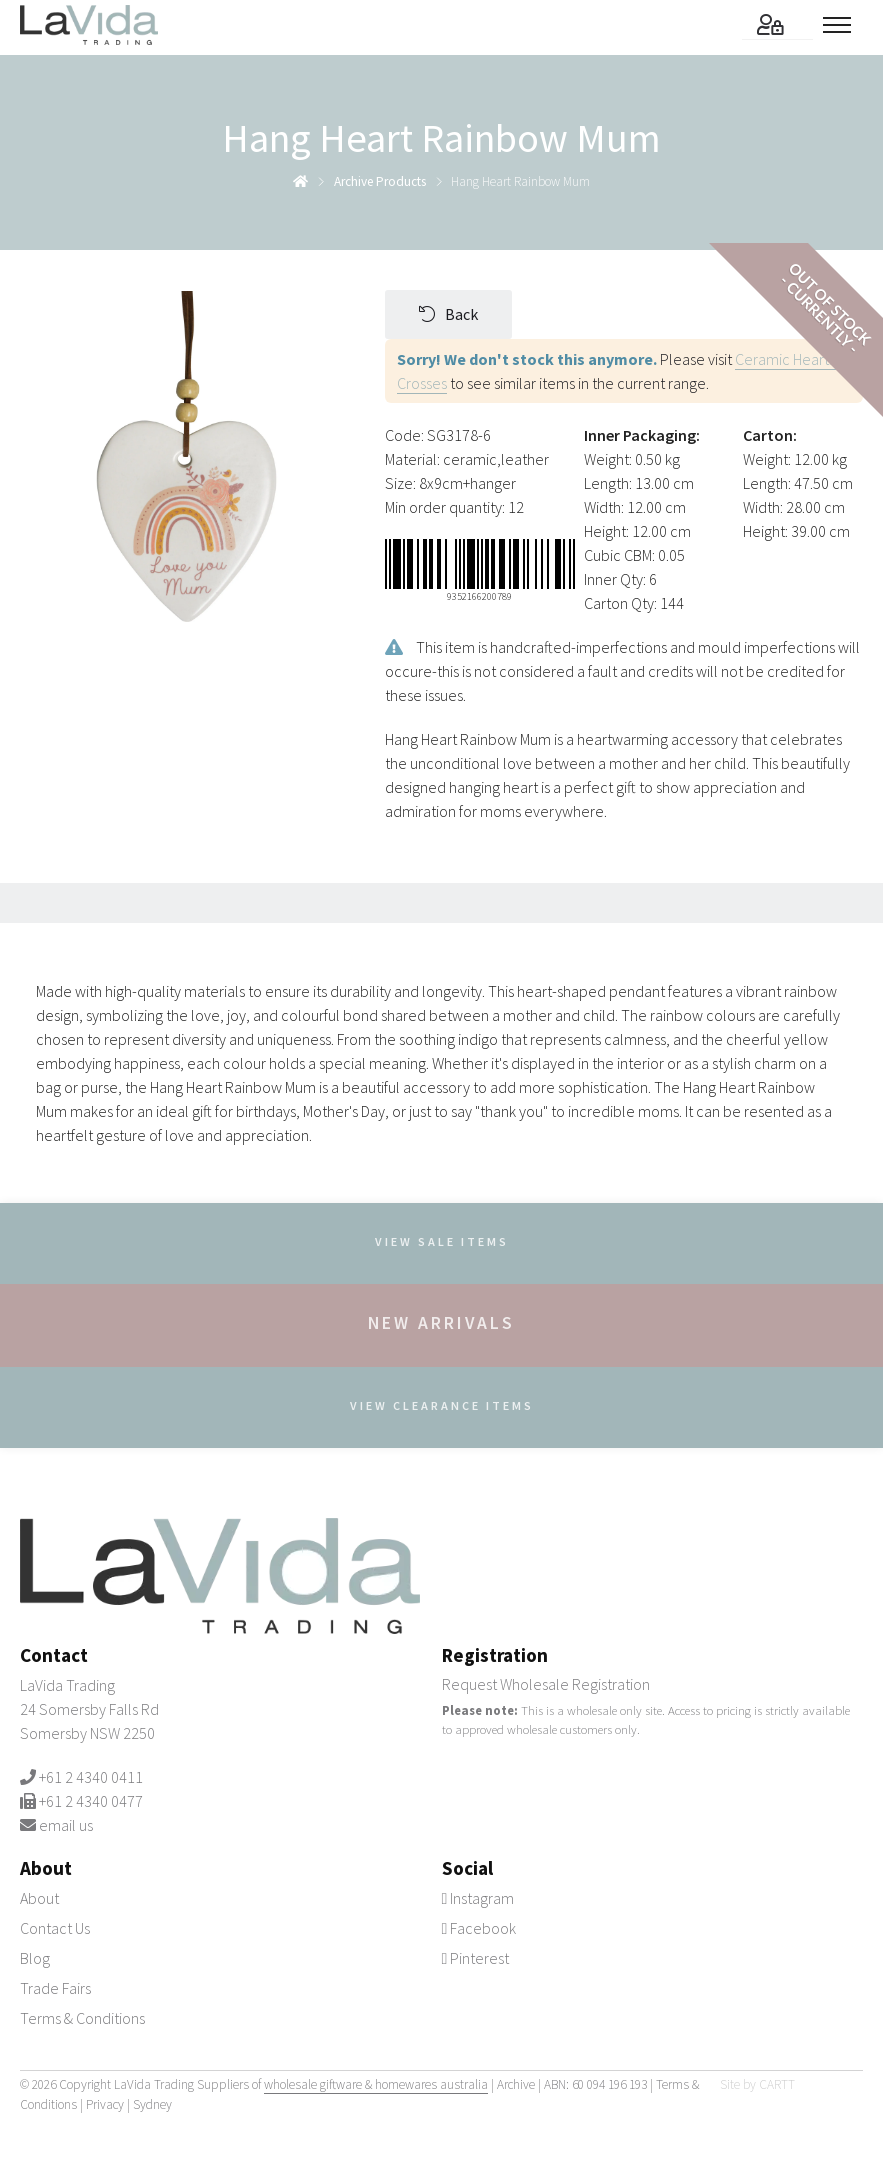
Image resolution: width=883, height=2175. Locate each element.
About (39, 1898)
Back (448, 314)
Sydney (152, 2104)
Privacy (105, 2104)
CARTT (777, 2084)
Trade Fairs (55, 1988)
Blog (35, 1958)
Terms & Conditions (82, 2018)
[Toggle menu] (843, 25)
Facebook (479, 1928)
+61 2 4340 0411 (91, 1777)
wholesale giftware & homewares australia (376, 2084)
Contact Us (55, 1928)
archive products (380, 181)
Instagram (478, 1898)
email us (66, 1825)
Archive (516, 2084)
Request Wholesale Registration (546, 1684)
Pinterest (476, 1958)
